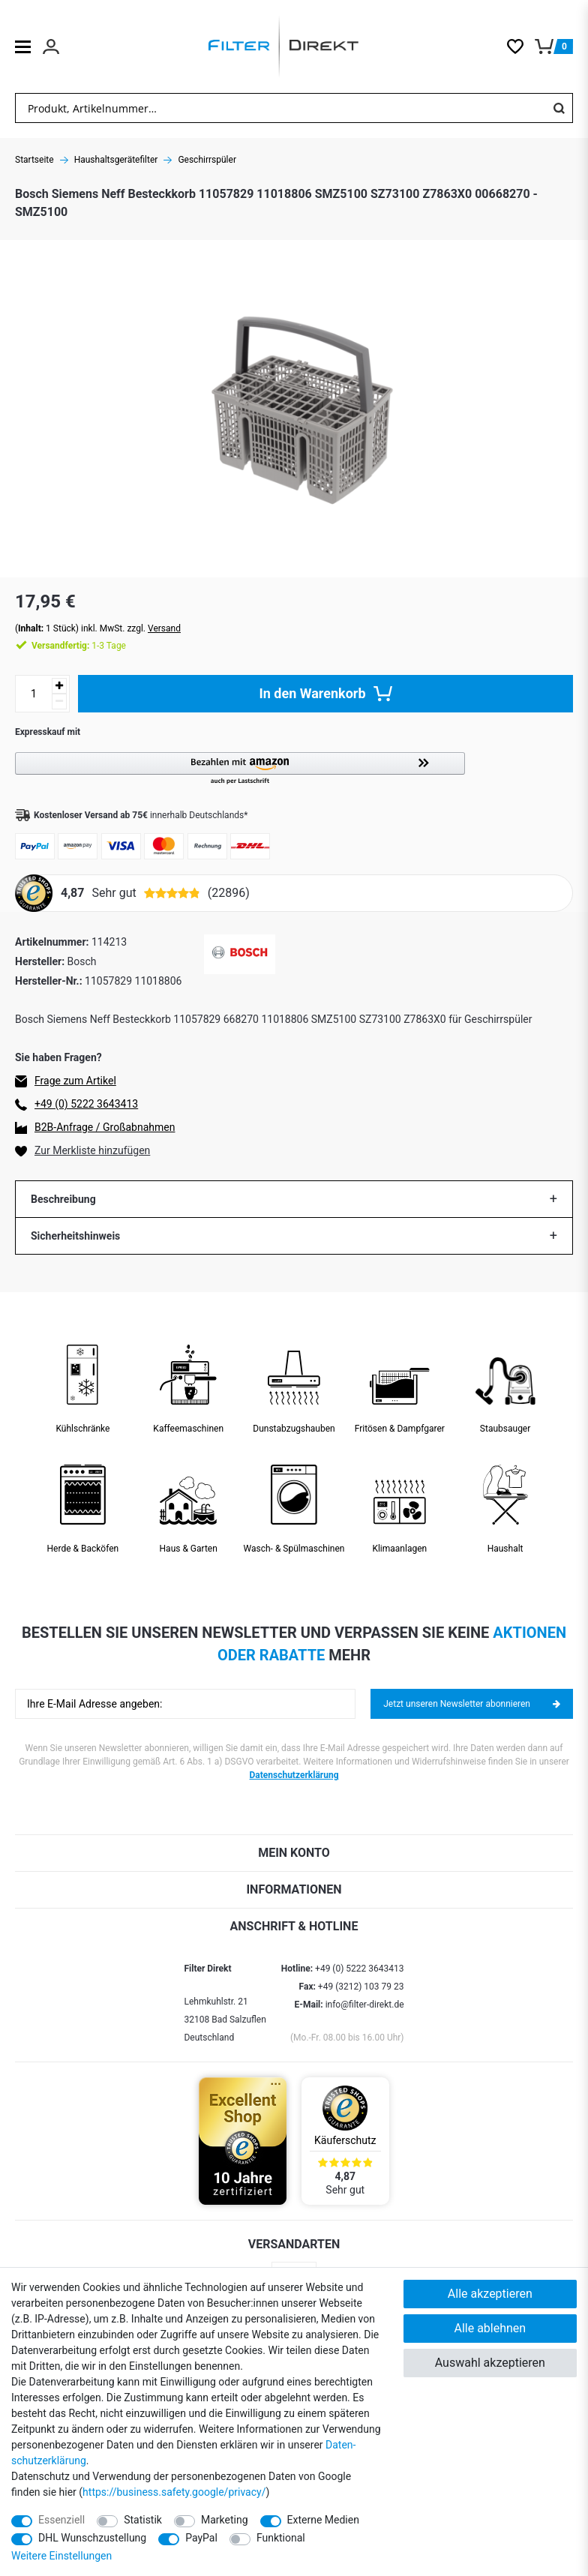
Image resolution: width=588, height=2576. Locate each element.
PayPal (201, 2538)
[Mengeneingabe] (34, 694)
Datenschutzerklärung (294, 1775)
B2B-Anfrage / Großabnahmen (104, 1127)
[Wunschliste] (521, 46)
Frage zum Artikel (75, 1081)
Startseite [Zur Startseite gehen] (34, 159)
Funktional (280, 2538)
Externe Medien (323, 2520)
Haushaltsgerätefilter (116, 159)
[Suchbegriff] (280, 108)
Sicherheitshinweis (75, 1236)
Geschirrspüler (207, 159)
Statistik (143, 2520)
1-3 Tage (79, 645)
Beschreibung (63, 1199)
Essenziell (61, 2520)
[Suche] (558, 108)
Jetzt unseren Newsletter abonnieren (471, 1704)
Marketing (224, 2520)
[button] (294, 769)
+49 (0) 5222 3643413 (86, 1104)
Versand (164, 628)
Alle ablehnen (490, 2328)
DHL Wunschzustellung (92, 2538)
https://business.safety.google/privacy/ (174, 2492)
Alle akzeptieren (490, 2294)
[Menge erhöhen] (59, 686)
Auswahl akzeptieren (490, 2363)
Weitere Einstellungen (61, 2556)
